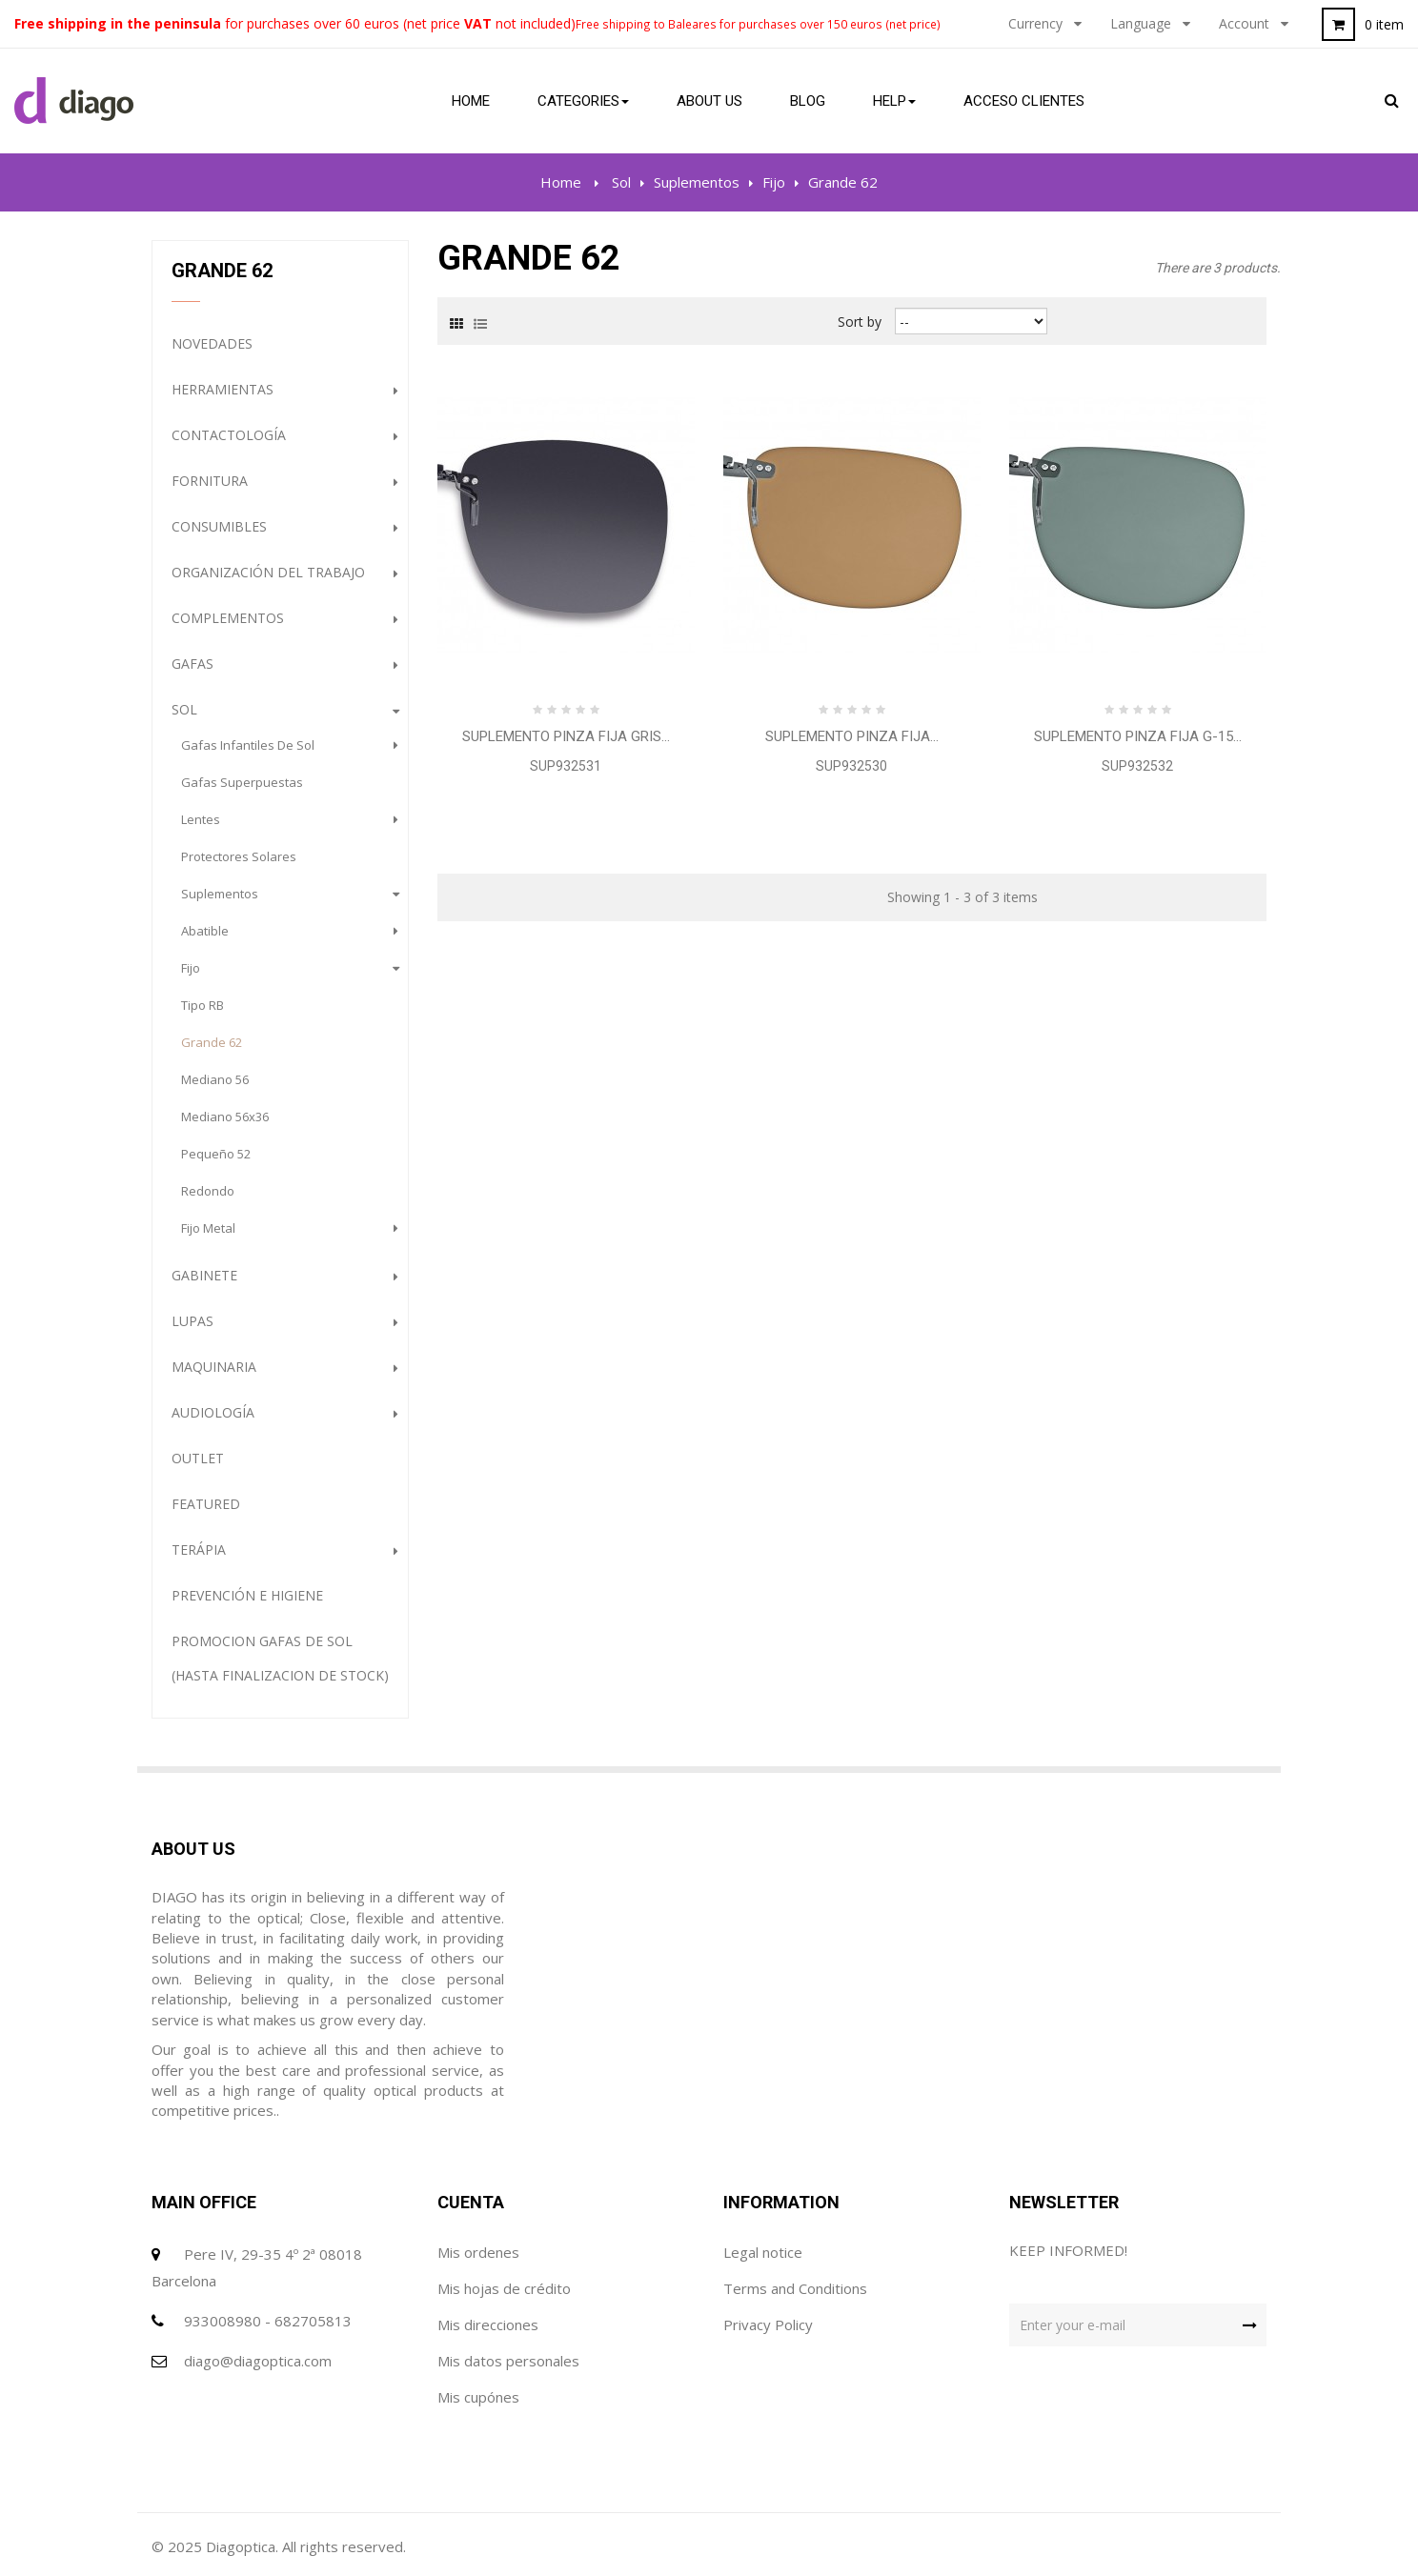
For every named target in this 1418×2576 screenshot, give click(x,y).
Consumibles (219, 526)
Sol (184, 709)
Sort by (859, 321)
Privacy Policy (768, 2324)
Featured (206, 1504)
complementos (228, 618)
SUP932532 (1137, 766)
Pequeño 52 (216, 1153)
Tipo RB (202, 1005)
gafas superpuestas (242, 782)
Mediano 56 (215, 1079)
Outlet (198, 1458)
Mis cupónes (478, 2396)
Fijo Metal (208, 1228)
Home (560, 181)
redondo (207, 1190)
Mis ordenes (478, 2252)
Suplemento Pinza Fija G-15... (1138, 736)
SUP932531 (565, 766)
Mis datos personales (508, 2360)
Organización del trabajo (268, 572)
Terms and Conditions (795, 2288)
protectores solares (238, 856)
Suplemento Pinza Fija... (852, 736)
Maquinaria (214, 1367)
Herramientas (222, 389)
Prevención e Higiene (247, 1595)
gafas (192, 663)
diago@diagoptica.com (258, 2360)
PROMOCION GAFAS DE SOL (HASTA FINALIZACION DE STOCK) (280, 1658)
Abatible (205, 930)
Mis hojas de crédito (504, 2288)
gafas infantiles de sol (247, 745)
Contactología (229, 435)
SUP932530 (851, 766)
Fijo (190, 967)
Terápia (199, 1549)
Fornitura (210, 481)
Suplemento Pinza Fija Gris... (566, 736)
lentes (200, 819)
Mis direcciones (487, 2324)
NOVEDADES (212, 343)
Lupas (192, 1321)
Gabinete (204, 1275)
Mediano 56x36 (225, 1116)
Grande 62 (211, 1042)
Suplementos (219, 893)
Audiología (213, 1412)
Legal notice (762, 2252)
